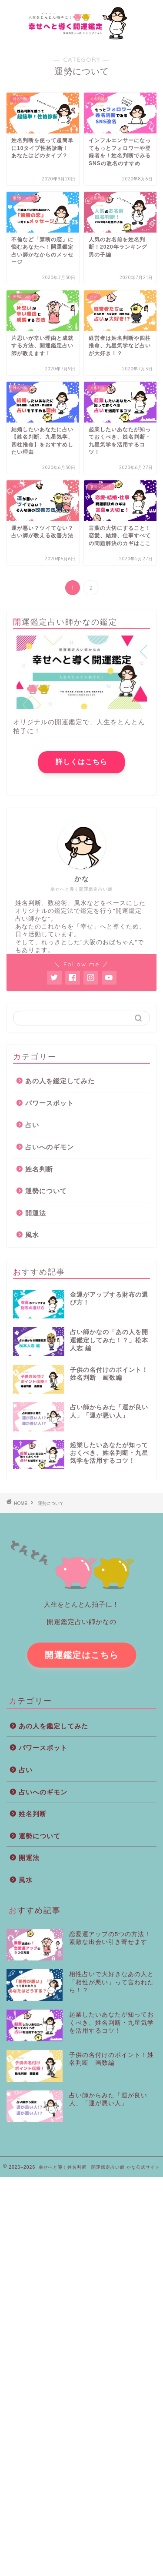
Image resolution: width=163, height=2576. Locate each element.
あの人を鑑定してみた (60, 1081)
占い (32, 1124)
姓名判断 (39, 1169)
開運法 (35, 1213)
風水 (32, 1234)
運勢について (46, 1191)
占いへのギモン (49, 1147)
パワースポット (49, 1103)
